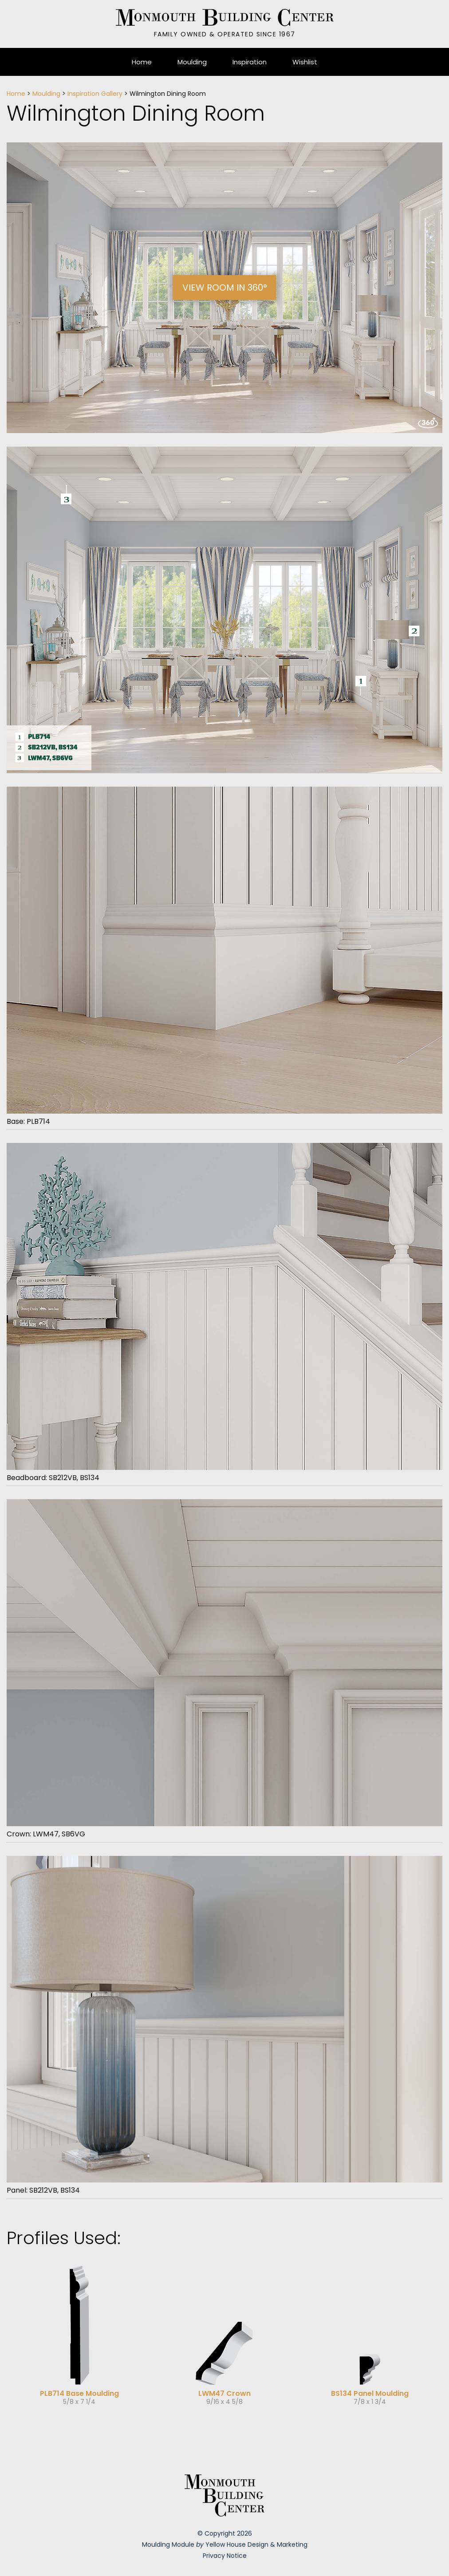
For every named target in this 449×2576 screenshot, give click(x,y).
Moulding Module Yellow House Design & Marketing (224, 2544)
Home (142, 62)
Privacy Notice (225, 2555)
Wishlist (304, 62)
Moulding (192, 62)
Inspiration (249, 62)
